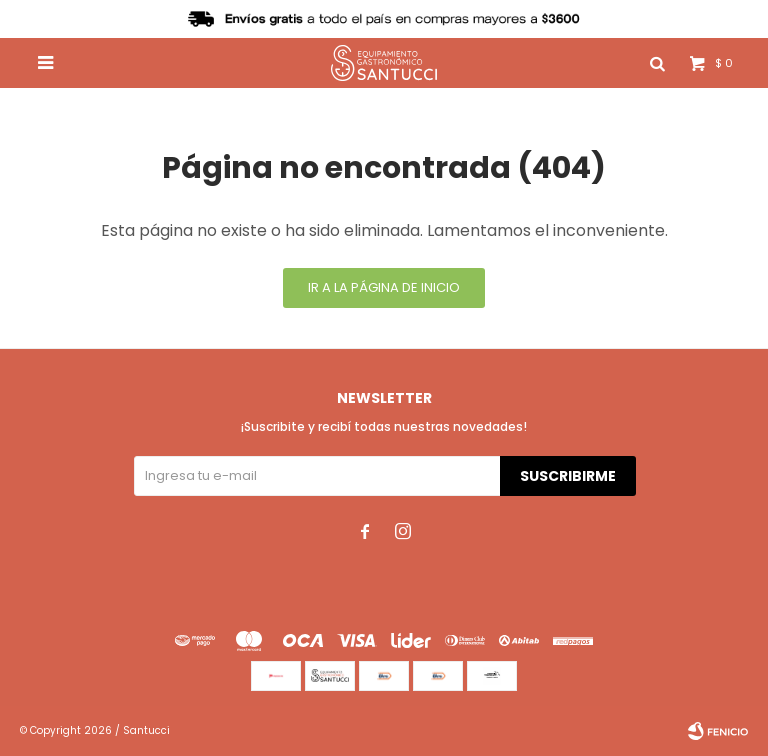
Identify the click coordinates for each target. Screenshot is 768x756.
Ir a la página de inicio (384, 287)
